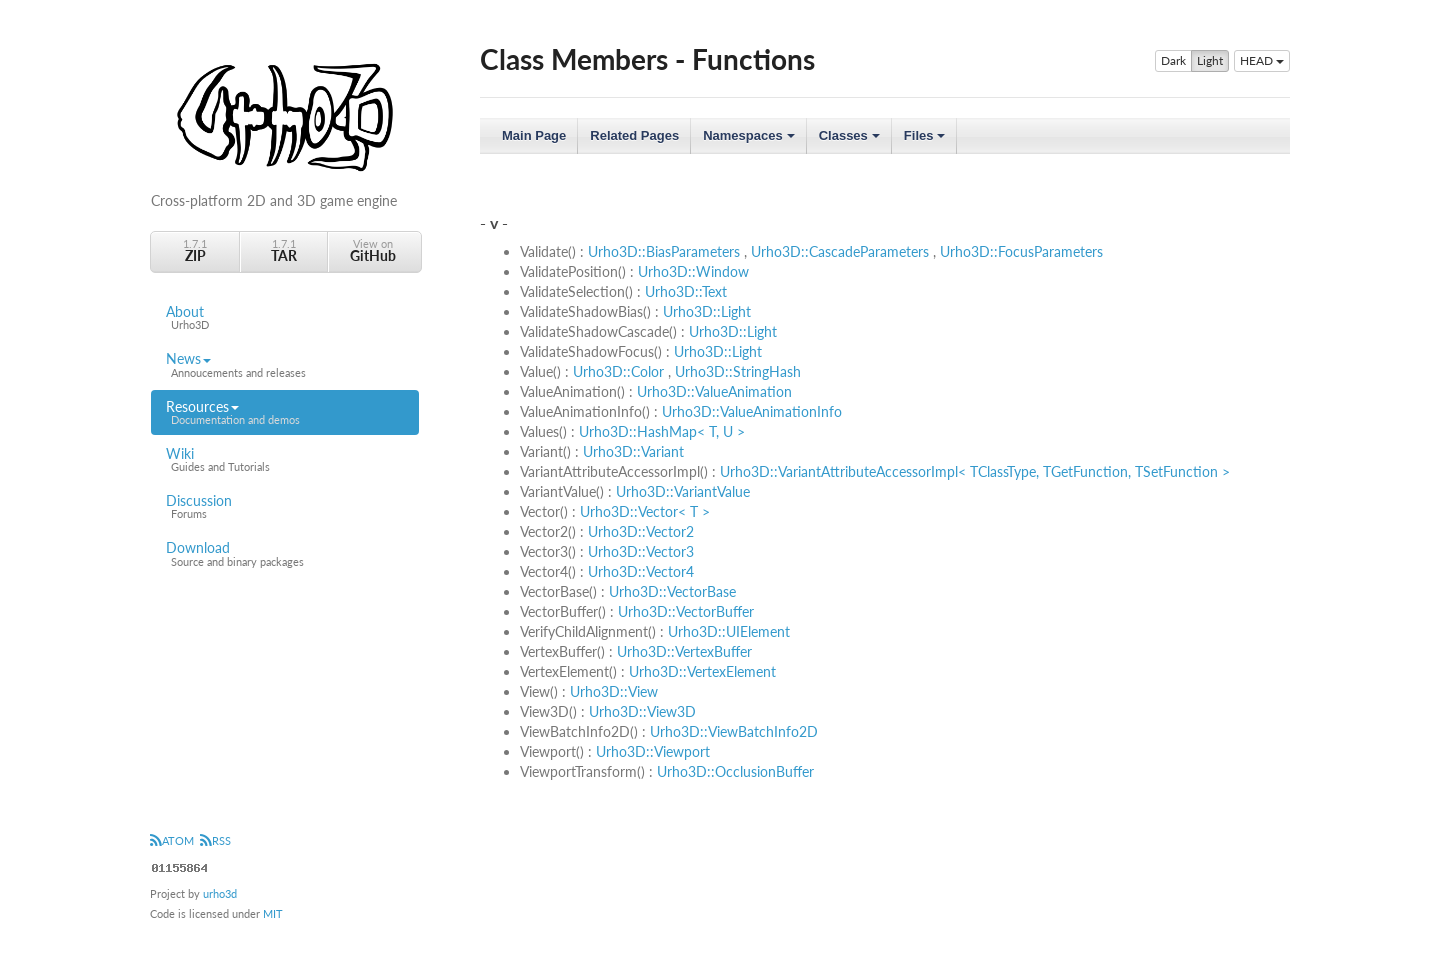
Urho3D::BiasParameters (664, 251)
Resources (285, 413)
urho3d (220, 893)
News (285, 365)
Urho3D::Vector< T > (645, 511)
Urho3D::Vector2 (641, 531)
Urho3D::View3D (642, 711)
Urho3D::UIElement (729, 631)
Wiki (285, 460)
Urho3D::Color (618, 371)
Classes (851, 141)
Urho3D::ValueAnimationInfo (752, 411)
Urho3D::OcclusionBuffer (735, 771)
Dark (1173, 61)
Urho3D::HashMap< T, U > (662, 431)
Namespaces (750, 141)
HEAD (1262, 60)
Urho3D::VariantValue (683, 491)
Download (285, 554)
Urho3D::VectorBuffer (686, 611)
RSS (215, 840)
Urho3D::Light (707, 311)
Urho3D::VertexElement (702, 671)
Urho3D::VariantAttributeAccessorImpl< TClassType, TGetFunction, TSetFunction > (975, 471)
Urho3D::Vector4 (641, 571)
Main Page (534, 135)
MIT (273, 913)
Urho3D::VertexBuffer (684, 651)
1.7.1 (195, 250)
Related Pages (634, 135)
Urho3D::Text (686, 291)
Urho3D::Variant (633, 451)
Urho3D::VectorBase (672, 591)
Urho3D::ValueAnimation (714, 391)
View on (373, 250)
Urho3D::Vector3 (641, 551)
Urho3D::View (614, 691)
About (285, 318)
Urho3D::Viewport (653, 751)
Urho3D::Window (693, 271)
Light (1210, 61)
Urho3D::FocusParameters (1021, 251)
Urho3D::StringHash (738, 371)
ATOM (172, 840)
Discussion (285, 507)
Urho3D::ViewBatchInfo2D (734, 731)
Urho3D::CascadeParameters (840, 251)
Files (926, 141)
